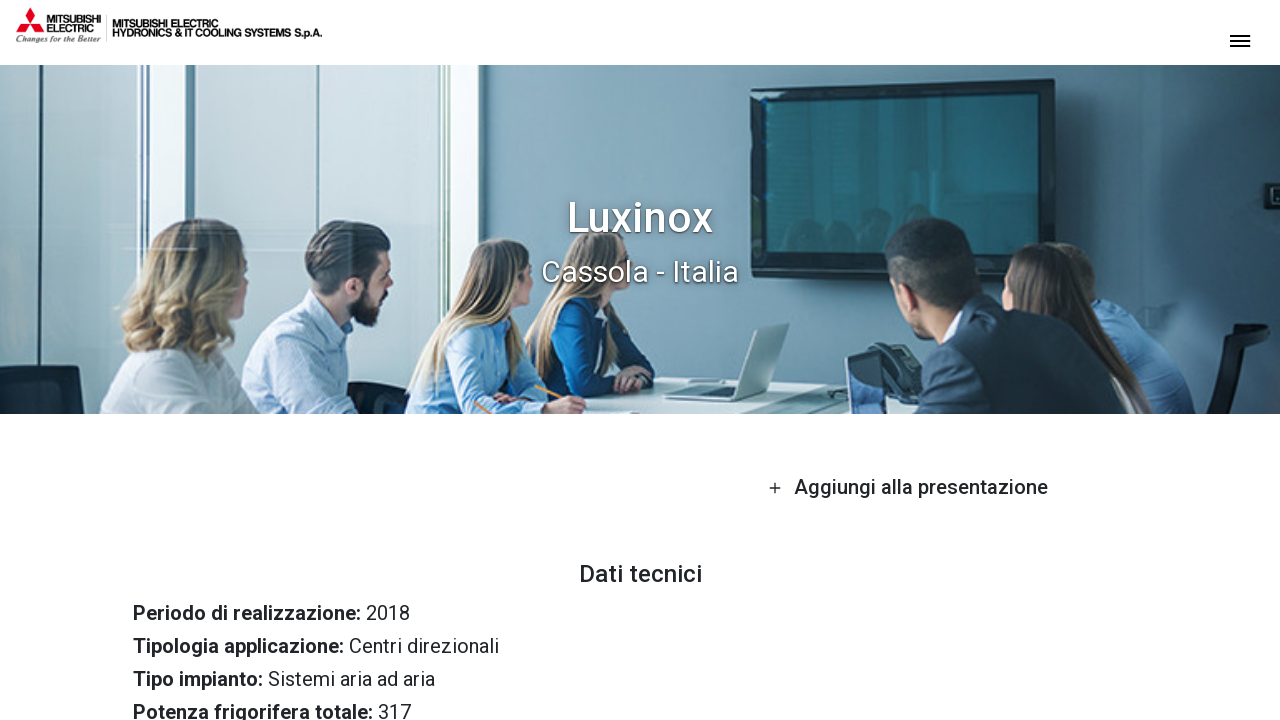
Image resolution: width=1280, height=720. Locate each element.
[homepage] (169, 35)
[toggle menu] (1240, 39)
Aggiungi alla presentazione (908, 487)
